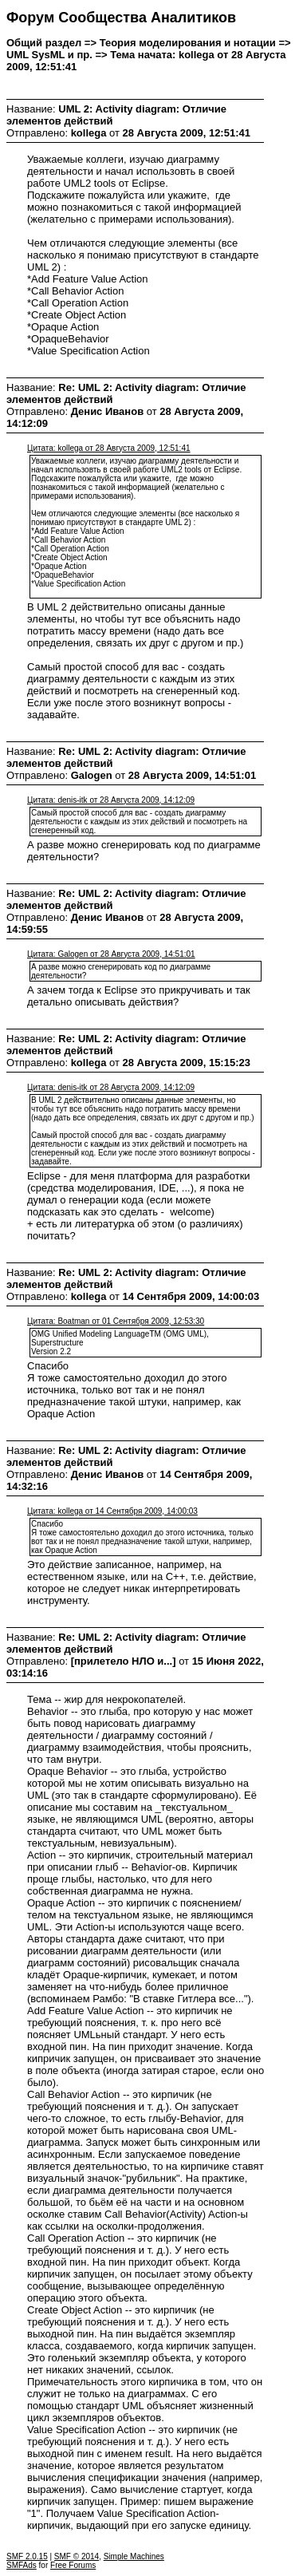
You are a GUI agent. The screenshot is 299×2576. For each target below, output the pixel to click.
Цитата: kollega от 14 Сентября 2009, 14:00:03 (112, 1511)
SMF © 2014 (76, 2556)
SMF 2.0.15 (27, 2556)
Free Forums (73, 2565)
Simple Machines (134, 2556)
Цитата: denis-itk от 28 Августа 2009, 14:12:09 (111, 800)
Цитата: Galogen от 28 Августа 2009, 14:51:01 (111, 954)
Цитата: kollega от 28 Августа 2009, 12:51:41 (109, 448)
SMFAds (21, 2565)
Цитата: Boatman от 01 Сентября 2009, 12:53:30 (115, 1321)
